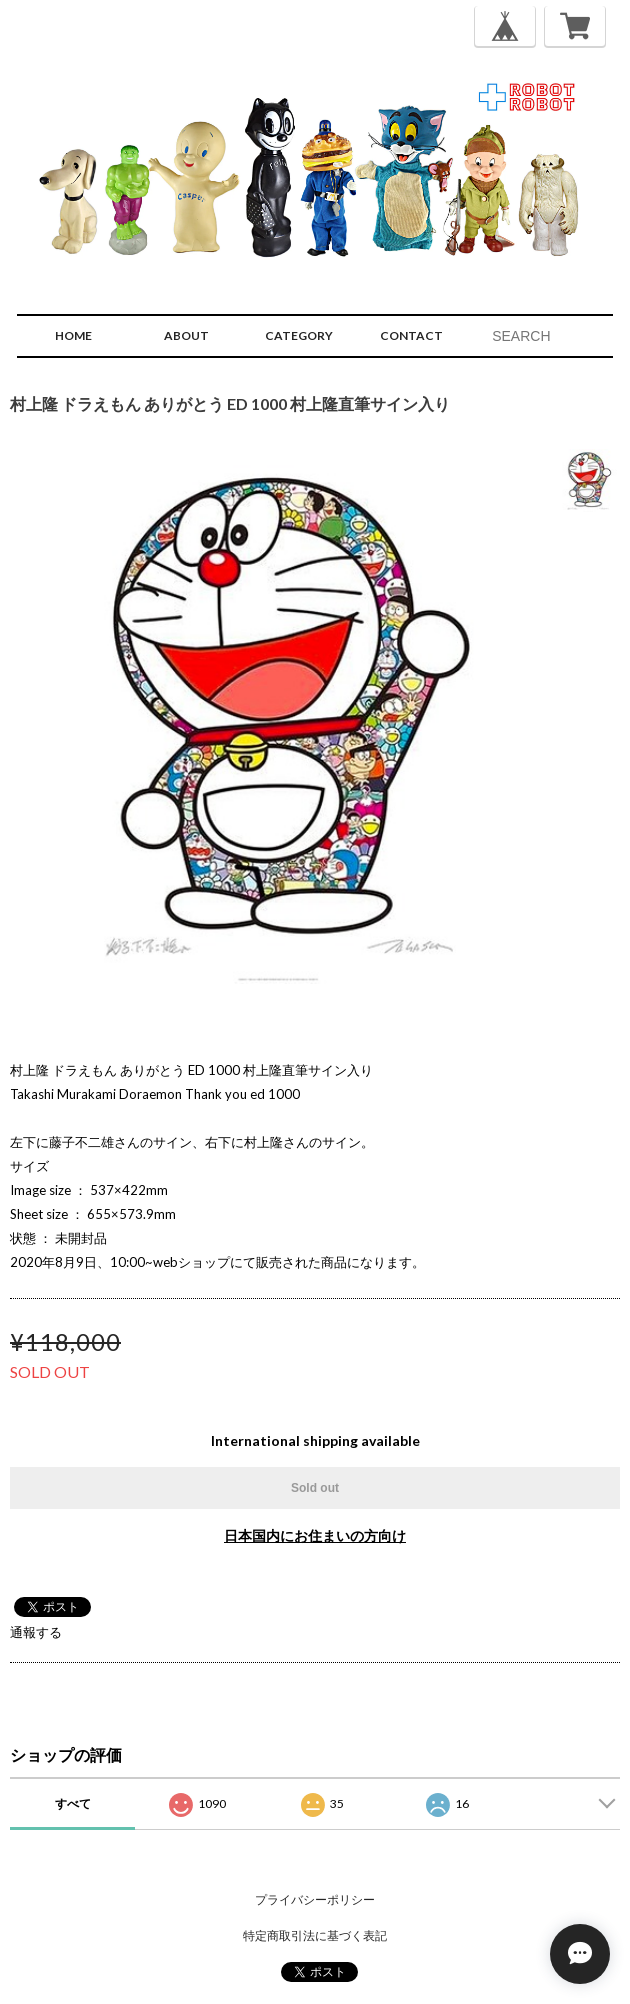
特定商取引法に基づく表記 (315, 1935)
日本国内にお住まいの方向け (315, 1535)
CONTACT (411, 335)
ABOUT (186, 335)
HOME (73, 335)
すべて (73, 1803)
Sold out (315, 1488)
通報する (36, 1632)
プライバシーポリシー (315, 1899)
